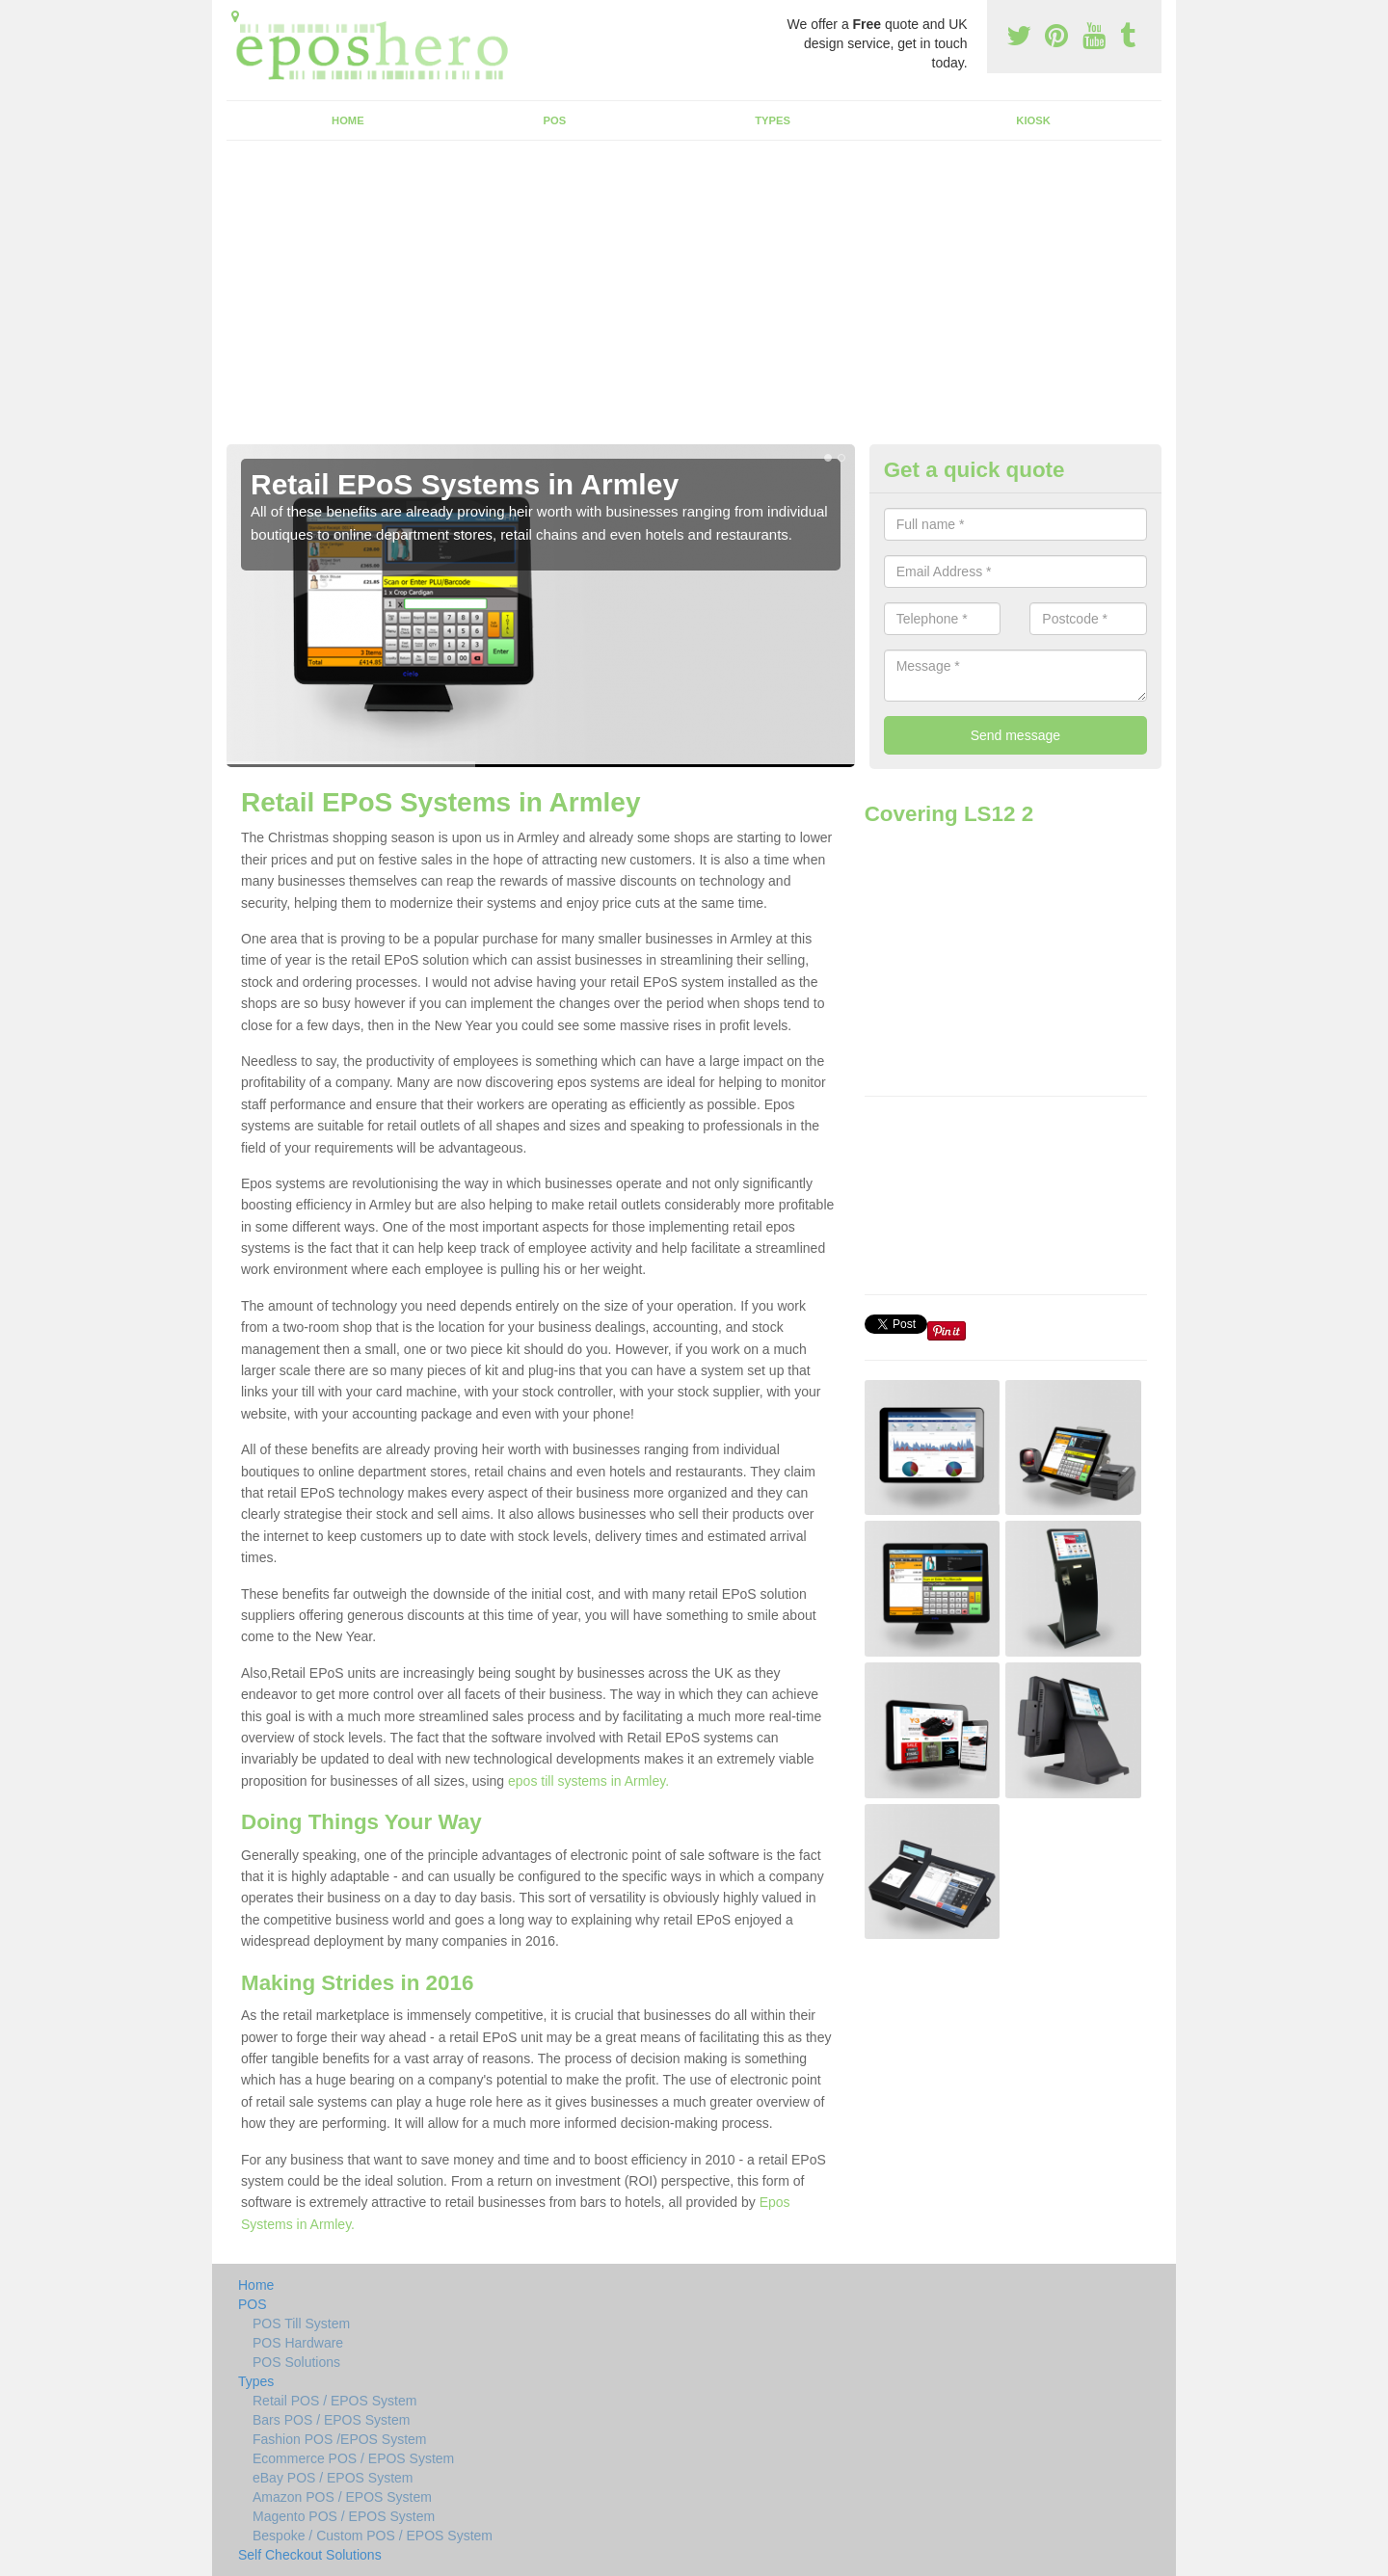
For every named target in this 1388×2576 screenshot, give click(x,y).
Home (348, 120)
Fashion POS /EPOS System (340, 2439)
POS (555, 120)
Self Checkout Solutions (310, 2555)
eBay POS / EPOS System (333, 2477)
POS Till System (301, 2323)
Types (772, 120)
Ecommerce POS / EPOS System (353, 2458)
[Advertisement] (694, 300)
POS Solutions (296, 2362)
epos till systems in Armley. (588, 1781)
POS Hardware (298, 2342)
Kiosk (1033, 120)
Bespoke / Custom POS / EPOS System (373, 2535)
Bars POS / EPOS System (331, 2420)
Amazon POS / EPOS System (342, 2497)
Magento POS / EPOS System (344, 2516)
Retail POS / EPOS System (334, 2400)
